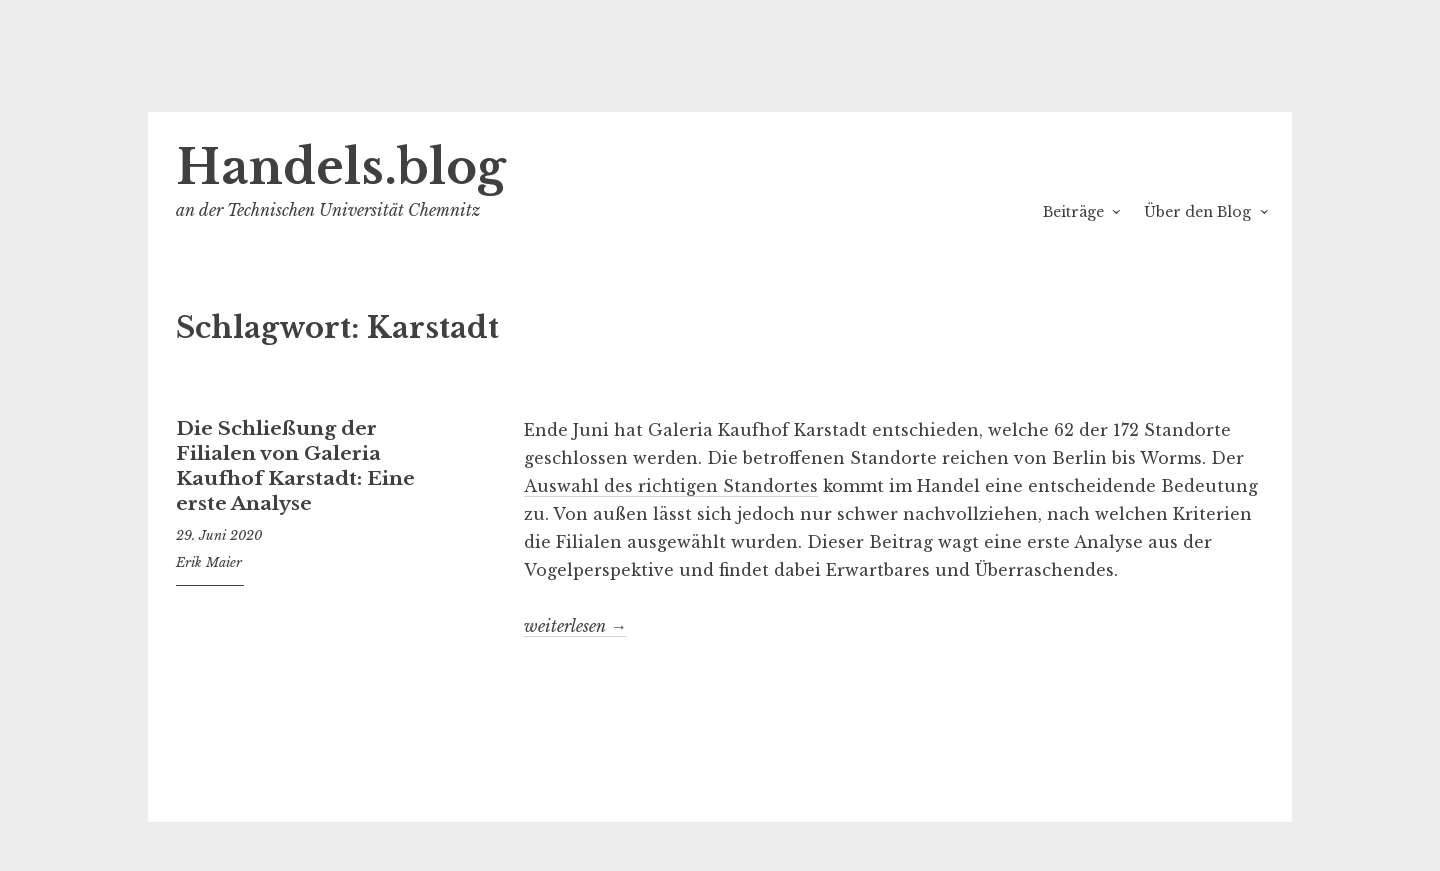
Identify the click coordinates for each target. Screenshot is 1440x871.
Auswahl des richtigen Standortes (671, 486)
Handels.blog (341, 167)
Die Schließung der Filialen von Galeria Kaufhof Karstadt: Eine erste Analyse (295, 465)
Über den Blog (1197, 212)
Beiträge (1073, 212)
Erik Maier (209, 562)
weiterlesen (575, 626)
